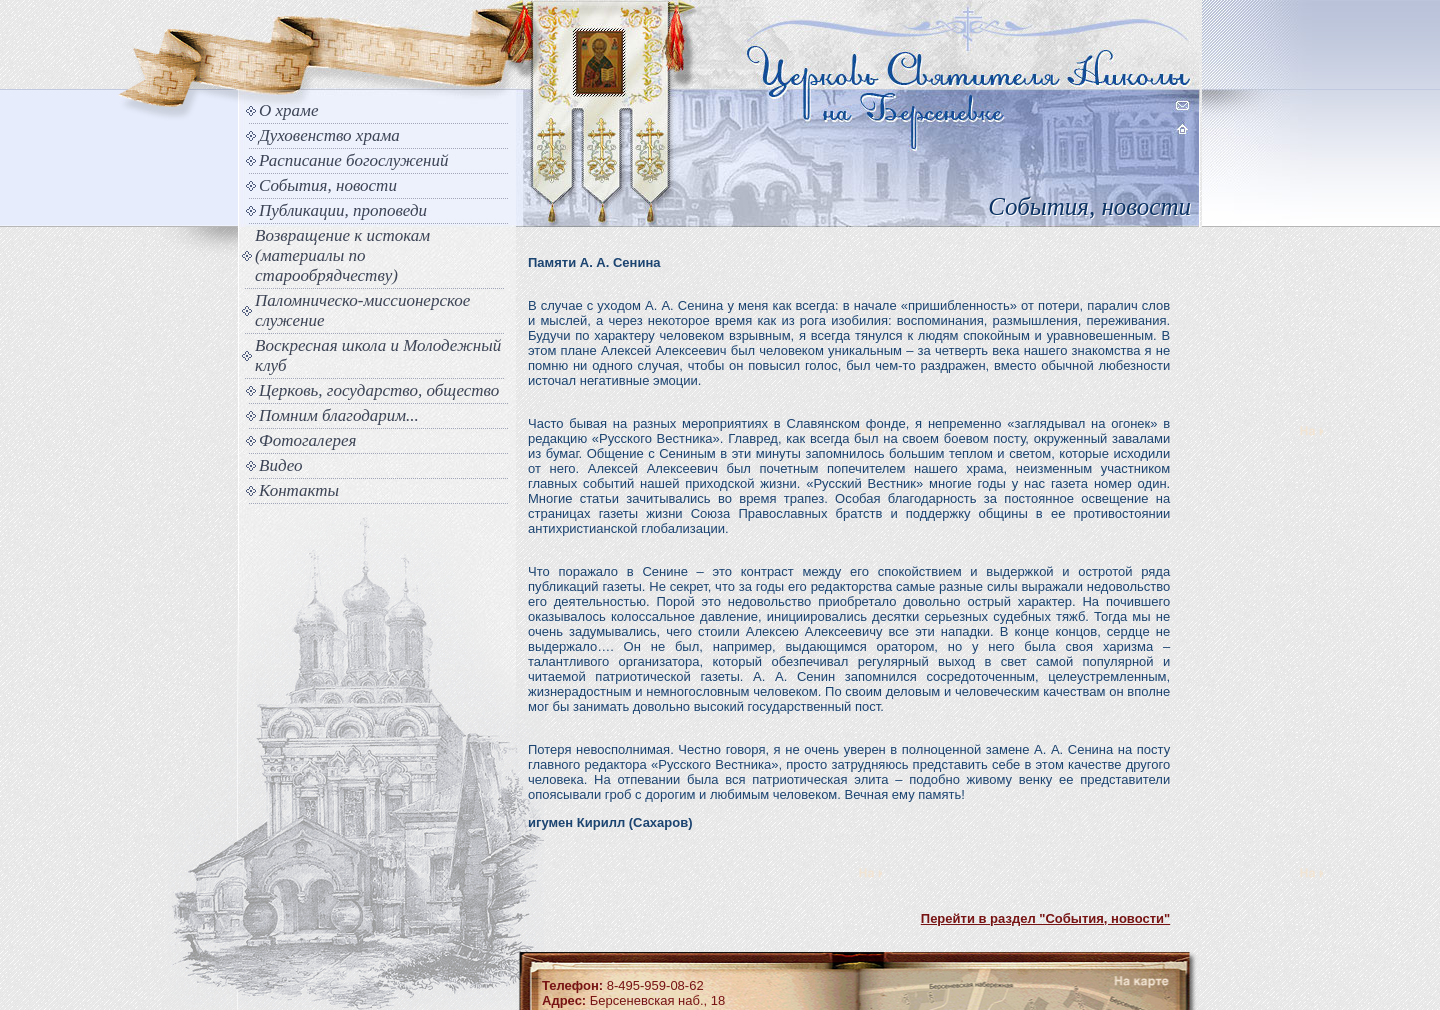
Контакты (299, 490)
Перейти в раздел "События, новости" (1045, 918)
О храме (288, 110)
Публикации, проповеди (343, 210)
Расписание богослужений (354, 160)
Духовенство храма (329, 135)
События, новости (328, 185)
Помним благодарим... (339, 415)
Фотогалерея (307, 440)
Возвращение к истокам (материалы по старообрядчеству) (342, 255)
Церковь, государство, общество (379, 390)
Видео (281, 465)
